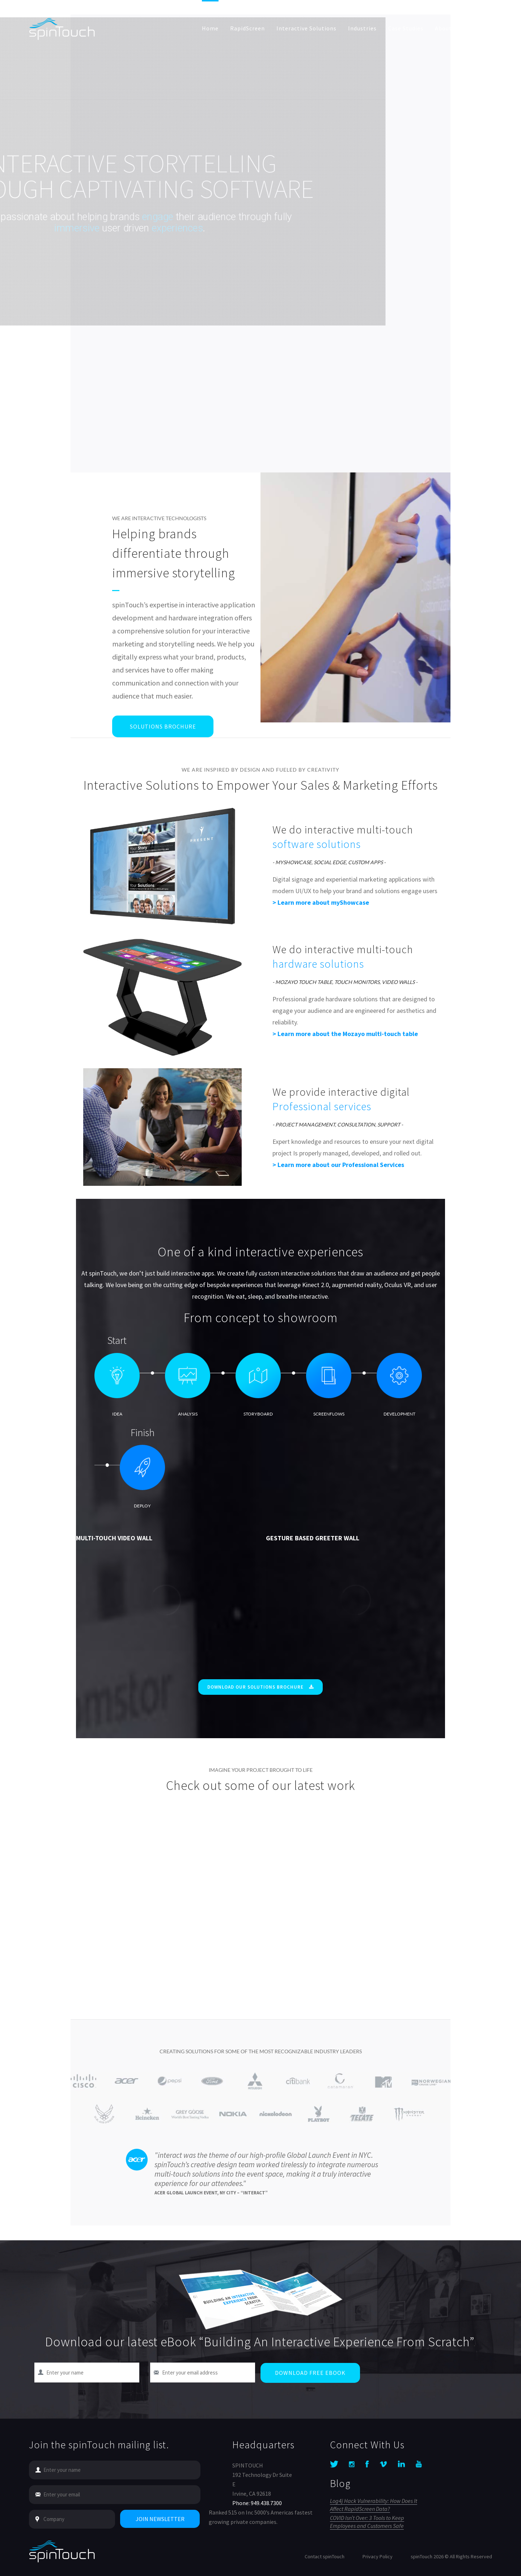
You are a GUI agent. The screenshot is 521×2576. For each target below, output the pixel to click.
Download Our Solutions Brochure (260, 1687)
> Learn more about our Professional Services (338, 1164)
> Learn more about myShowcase (320, 902)
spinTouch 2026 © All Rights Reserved (451, 2556)
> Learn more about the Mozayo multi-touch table (345, 1034)
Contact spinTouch (324, 2556)
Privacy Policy (378, 2556)
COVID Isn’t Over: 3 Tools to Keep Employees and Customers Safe (367, 2521)
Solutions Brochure (163, 726)
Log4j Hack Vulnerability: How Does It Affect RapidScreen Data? (373, 2504)
